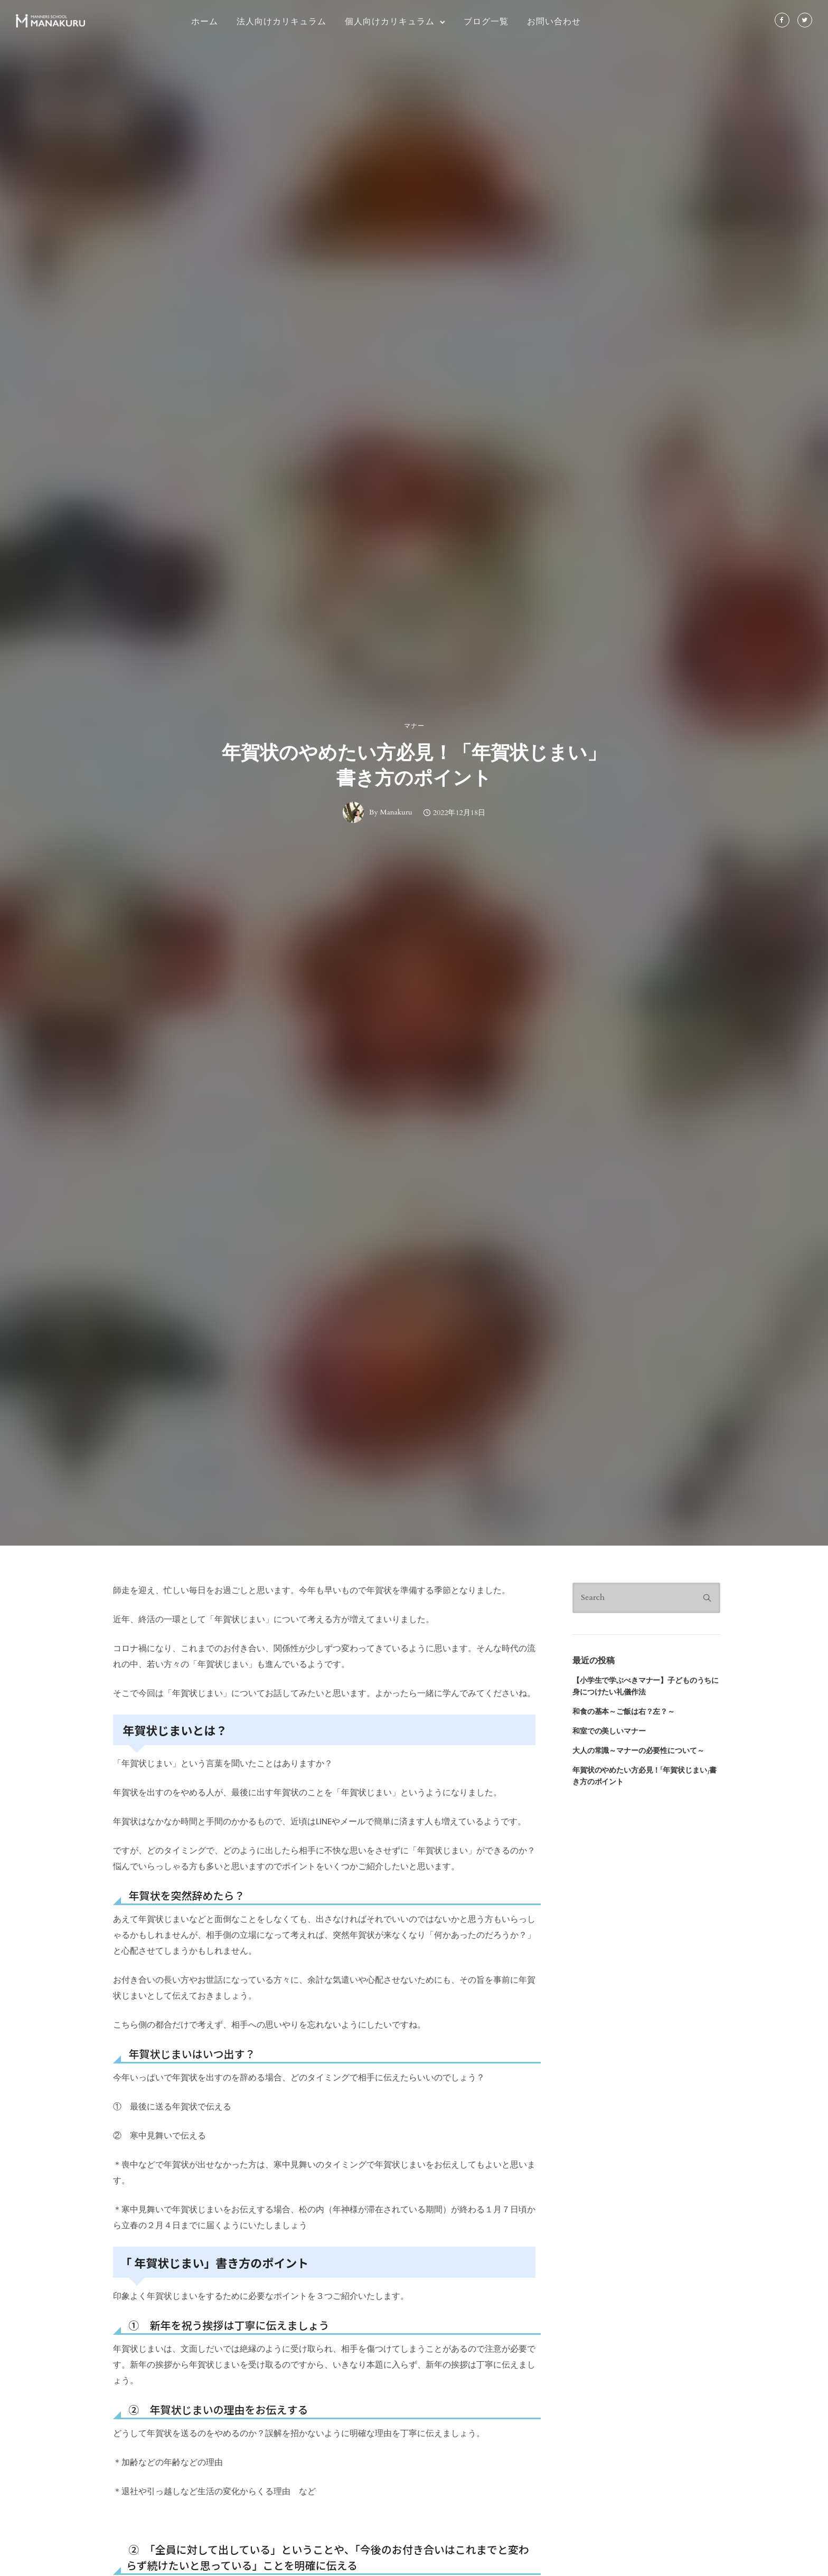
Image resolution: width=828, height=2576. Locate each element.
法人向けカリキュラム (281, 21)
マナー (414, 726)
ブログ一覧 (486, 21)
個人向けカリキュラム (390, 21)
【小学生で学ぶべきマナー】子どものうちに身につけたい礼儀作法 (645, 1686)
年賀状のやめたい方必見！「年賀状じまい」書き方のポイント (414, 765)
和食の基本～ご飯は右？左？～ (623, 1712)
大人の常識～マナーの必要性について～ (638, 1751)
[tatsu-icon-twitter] (804, 21)
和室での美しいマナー (609, 1731)
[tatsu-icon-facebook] (782, 21)
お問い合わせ (554, 21)
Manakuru (396, 812)
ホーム (204, 21)
